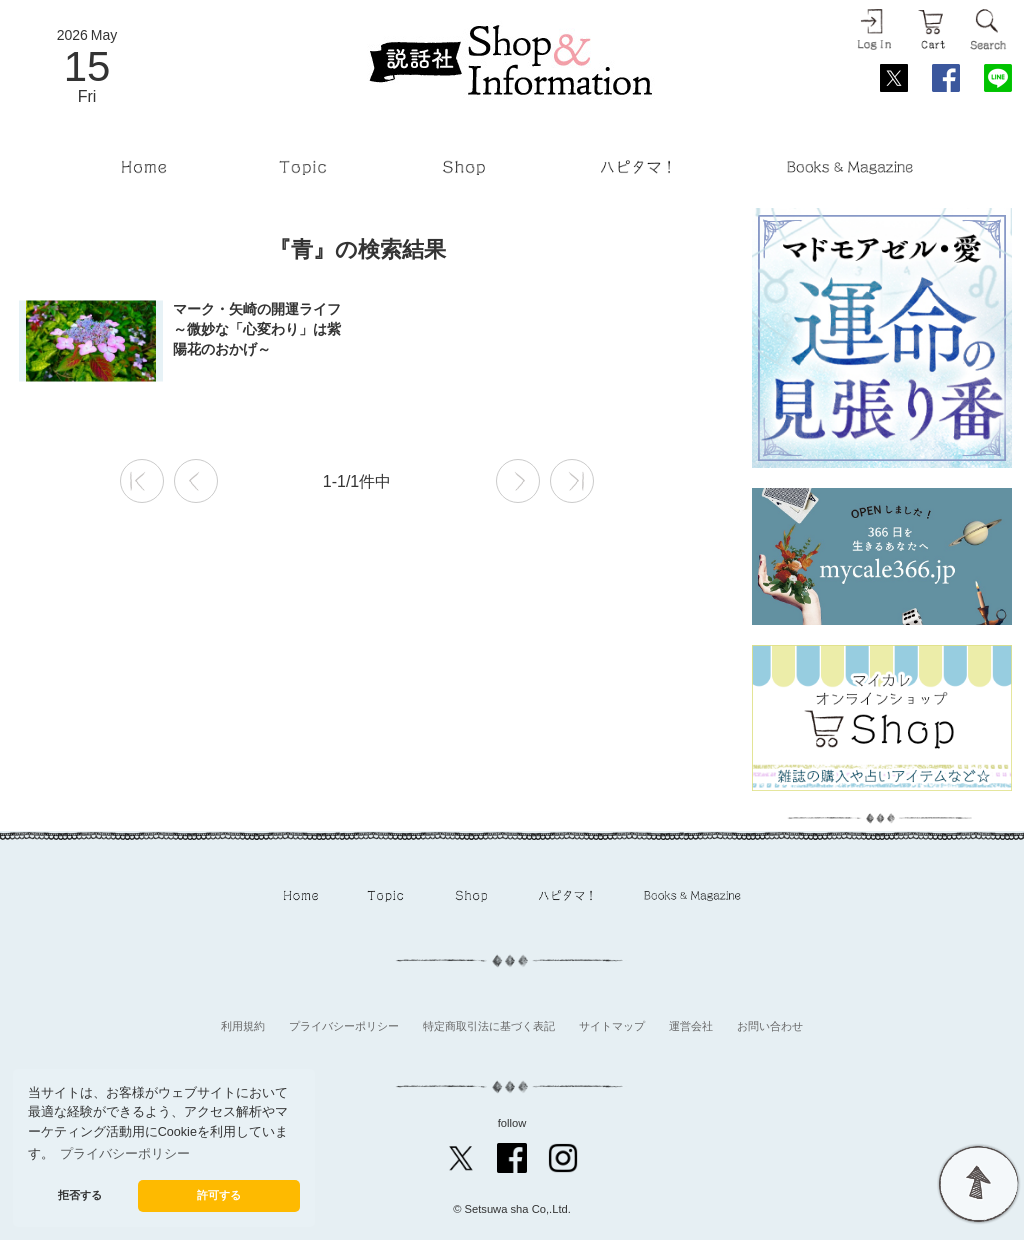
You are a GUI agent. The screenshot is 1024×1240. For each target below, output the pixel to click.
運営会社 (691, 1026)
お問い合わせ (770, 1026)
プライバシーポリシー (344, 1026)
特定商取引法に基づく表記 (489, 1026)
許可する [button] (219, 1195)
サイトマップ (612, 1026)
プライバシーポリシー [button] (125, 1154)
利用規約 (243, 1026)
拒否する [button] (80, 1195)
